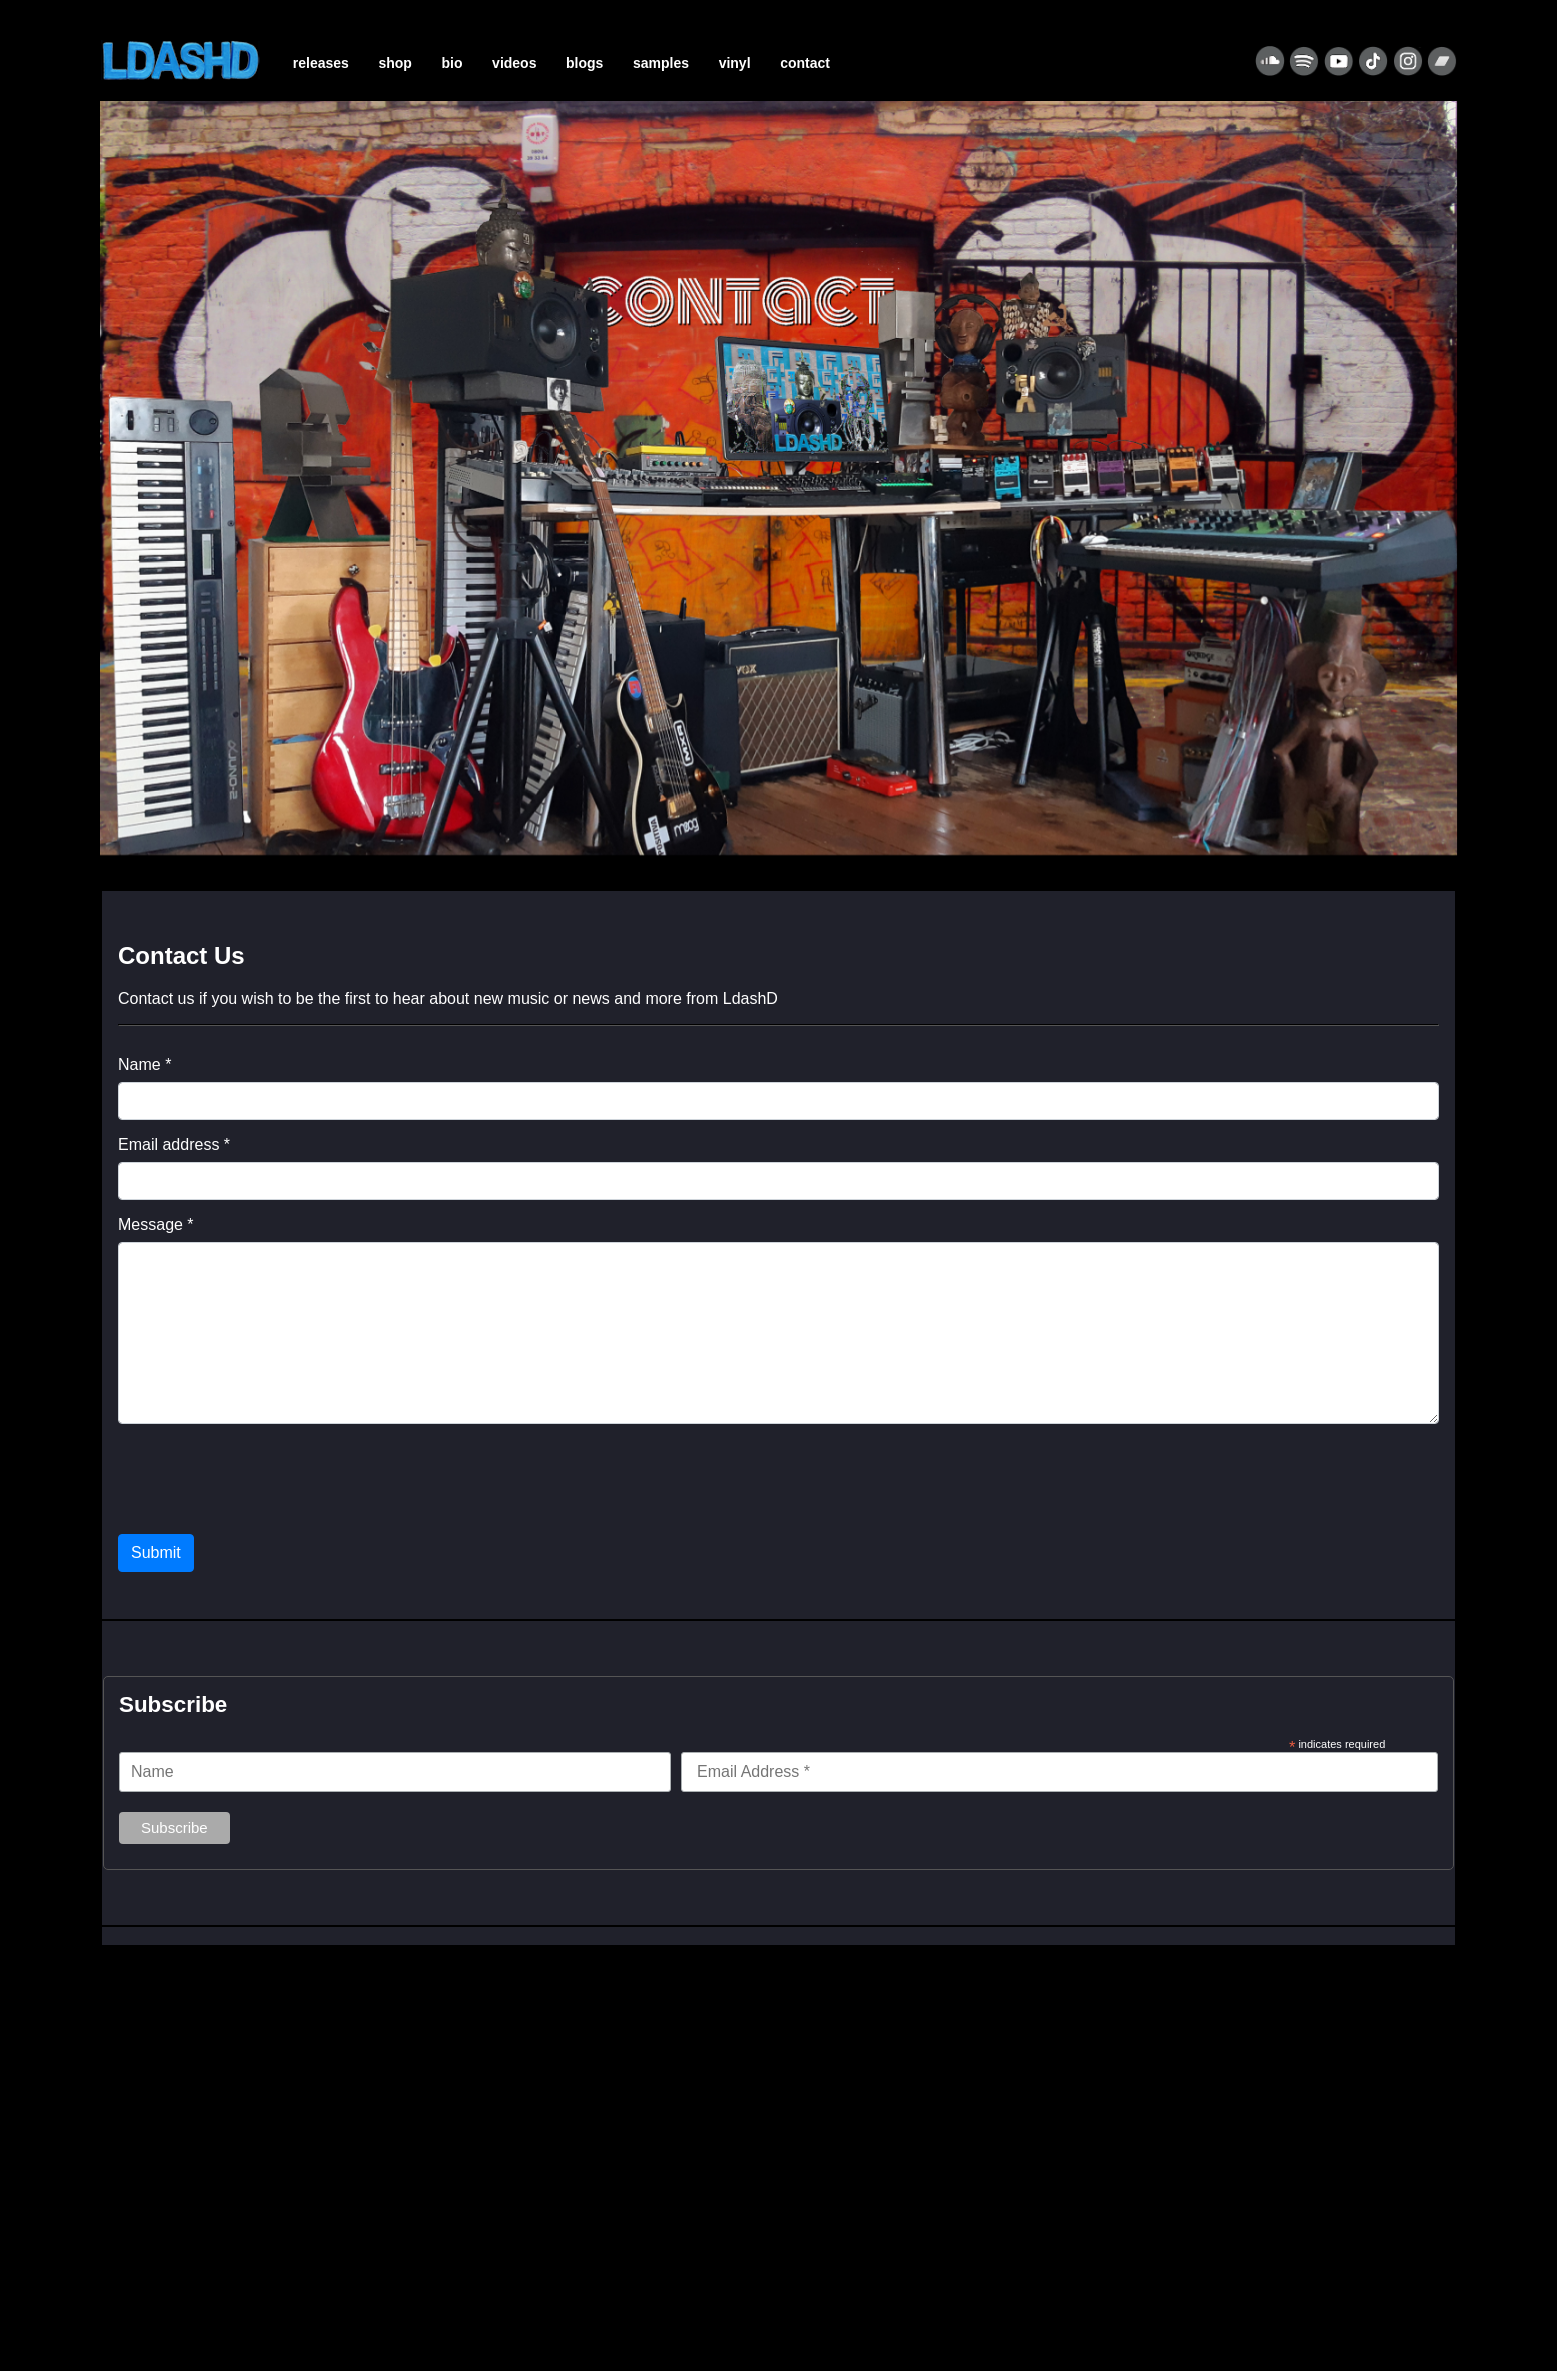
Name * (144, 1064)
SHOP (394, 63)
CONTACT (805, 63)
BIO (452, 63)
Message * (156, 1224)
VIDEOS (514, 63)
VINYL (735, 63)
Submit (156, 1552)
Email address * (174, 1144)
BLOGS (584, 63)
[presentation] (270, 1479)
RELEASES (321, 63)
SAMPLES (661, 63)
